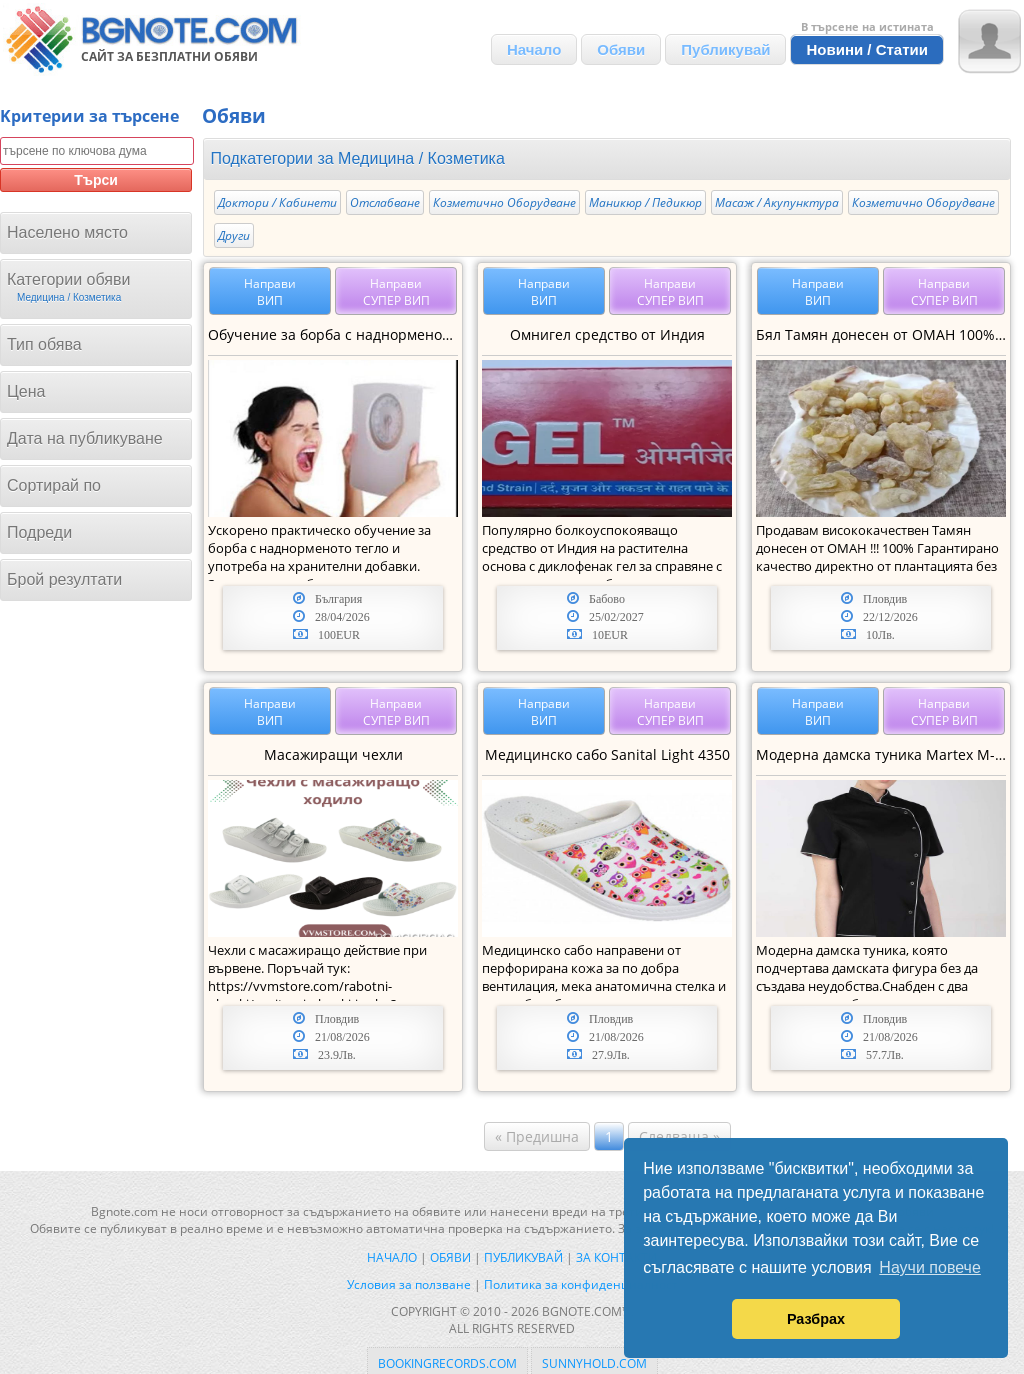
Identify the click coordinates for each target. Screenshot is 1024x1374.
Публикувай (725, 49)
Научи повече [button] (929, 1267)
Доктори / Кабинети (277, 202)
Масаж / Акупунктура (777, 202)
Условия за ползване (409, 1284)
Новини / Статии (867, 49)
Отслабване (385, 202)
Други (234, 235)
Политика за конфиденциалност (581, 1284)
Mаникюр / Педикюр (645, 202)
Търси (96, 180)
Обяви (621, 49)
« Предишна (537, 1136)
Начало (534, 49)
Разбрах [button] (816, 1319)
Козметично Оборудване (504, 202)
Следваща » (679, 1136)
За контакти (616, 1257)
